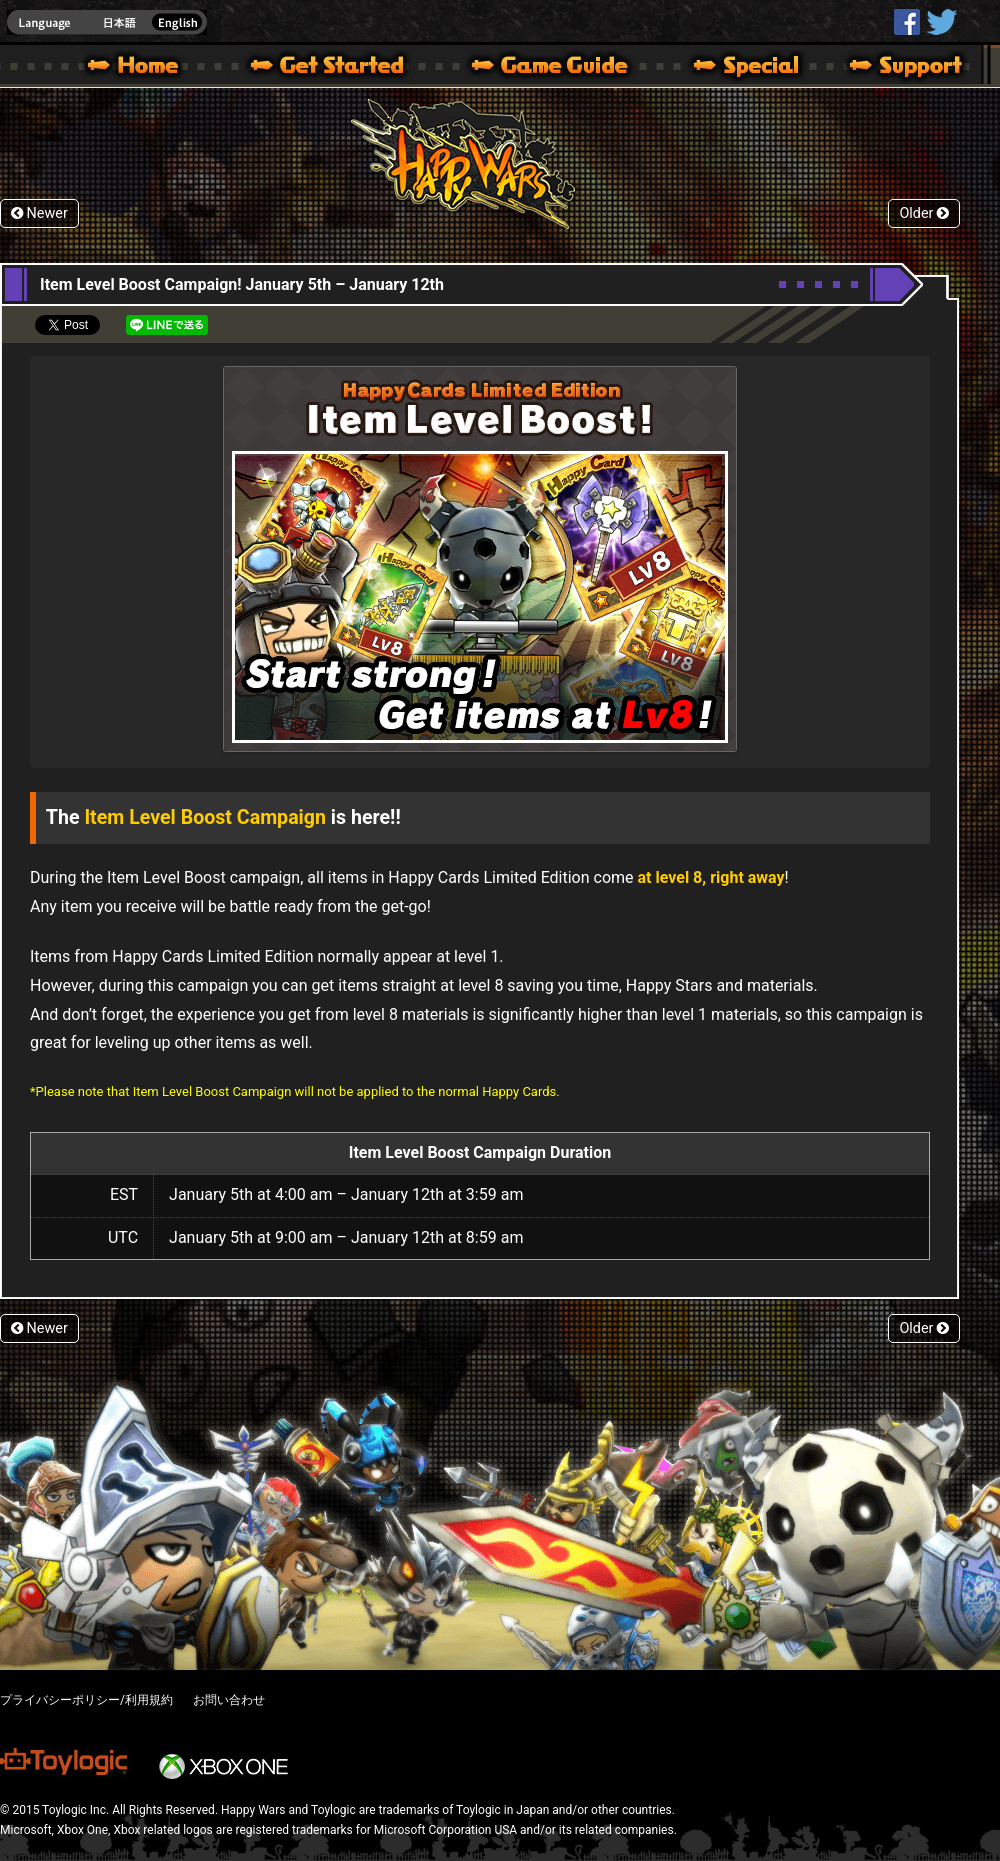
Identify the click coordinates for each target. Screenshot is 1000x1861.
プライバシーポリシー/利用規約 (86, 1700)
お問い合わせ (229, 1700)
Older (924, 213)
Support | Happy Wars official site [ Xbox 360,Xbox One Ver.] (889, 68)
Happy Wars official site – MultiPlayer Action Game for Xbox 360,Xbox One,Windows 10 (137, 68)
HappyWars (907, 22)
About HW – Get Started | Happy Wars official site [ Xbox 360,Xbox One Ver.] (344, 68)
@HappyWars (941, 22)
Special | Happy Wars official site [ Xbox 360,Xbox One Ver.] (739, 68)
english (107, 22)
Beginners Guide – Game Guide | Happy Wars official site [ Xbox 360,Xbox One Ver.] (564, 68)
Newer (39, 213)
